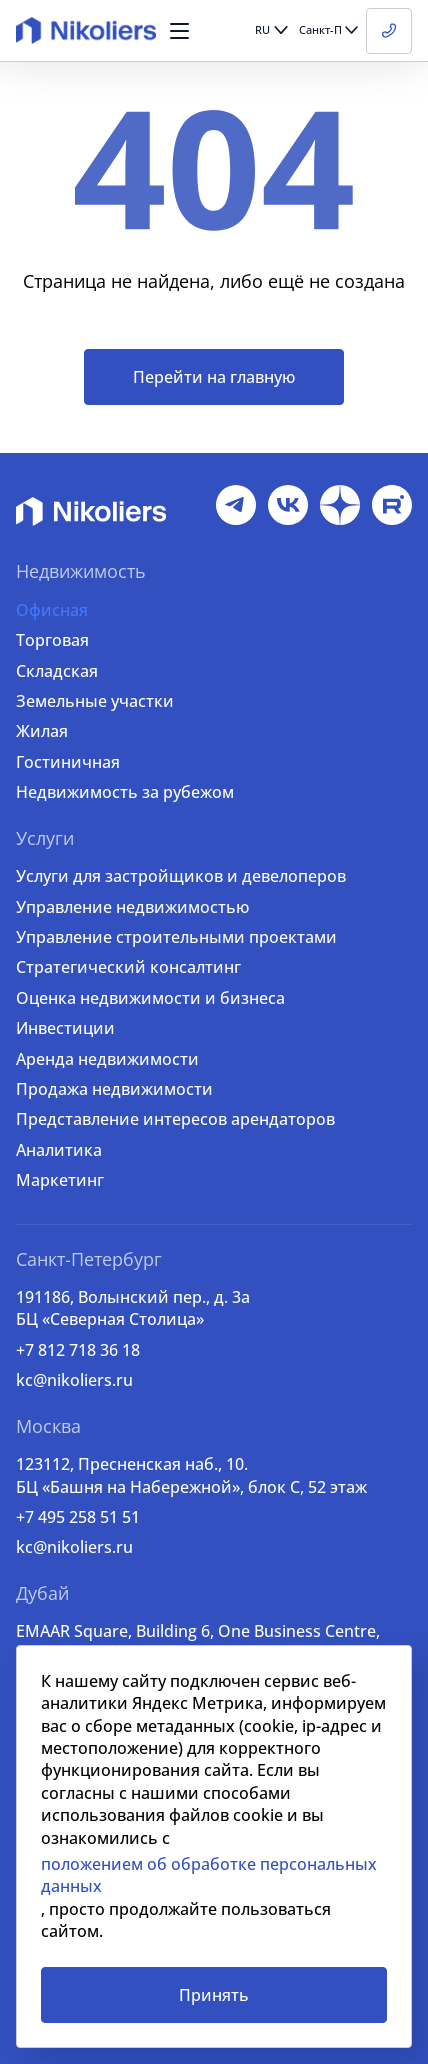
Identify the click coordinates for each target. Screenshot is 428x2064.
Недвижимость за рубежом (125, 792)
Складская (57, 671)
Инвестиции (65, 1028)
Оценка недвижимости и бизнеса (150, 998)
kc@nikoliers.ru (74, 1380)
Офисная (52, 610)
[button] (179, 31)
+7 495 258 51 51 (78, 1517)
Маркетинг (60, 1180)
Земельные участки (95, 701)
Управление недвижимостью (132, 907)
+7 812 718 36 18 (78, 1350)
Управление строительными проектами (176, 937)
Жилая (42, 731)
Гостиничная (68, 762)
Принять (214, 1995)
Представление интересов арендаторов (175, 1119)
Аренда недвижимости (107, 1059)
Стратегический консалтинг (128, 967)
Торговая (52, 640)
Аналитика (59, 1150)
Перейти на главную (214, 377)
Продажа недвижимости (114, 1089)
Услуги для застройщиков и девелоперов (181, 876)
